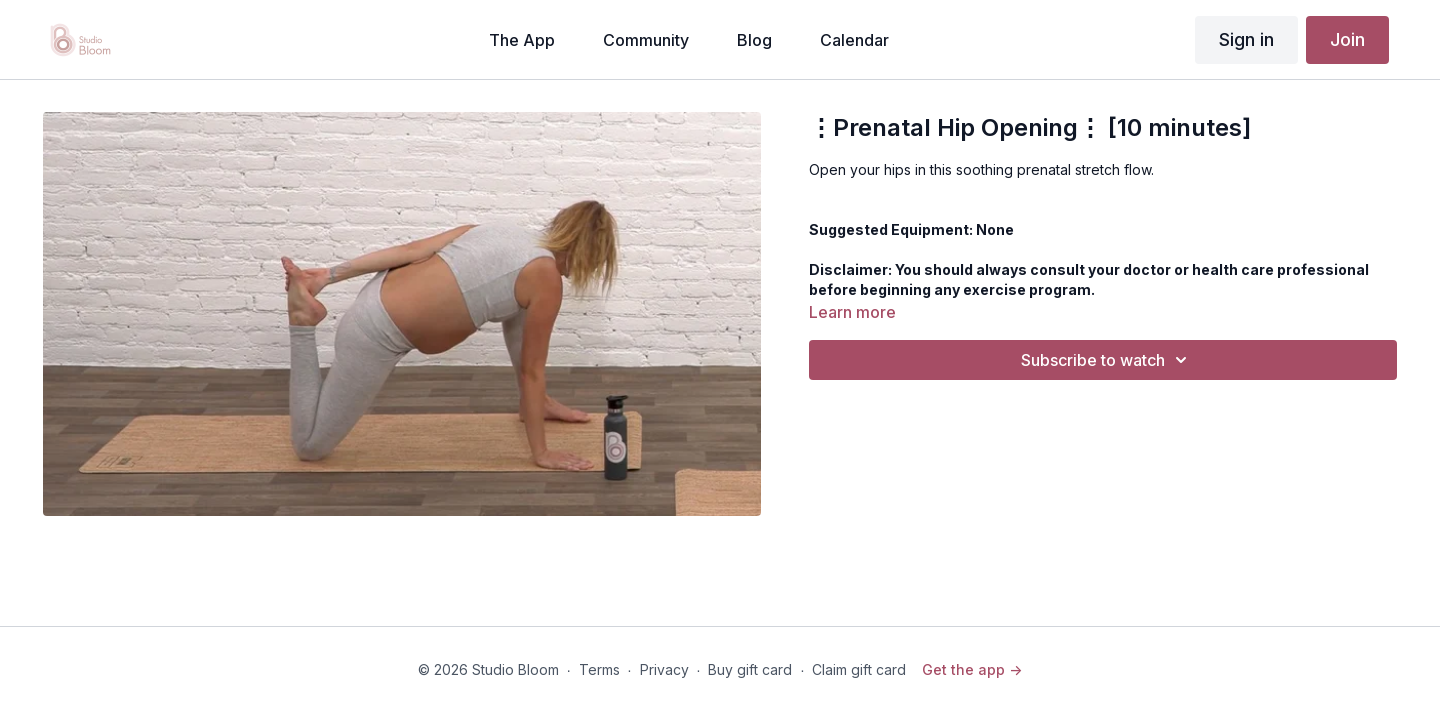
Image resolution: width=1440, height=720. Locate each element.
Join (1347, 39)
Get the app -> (972, 669)
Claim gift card (859, 669)
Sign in (1246, 39)
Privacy (664, 669)
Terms (599, 669)
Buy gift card (750, 669)
